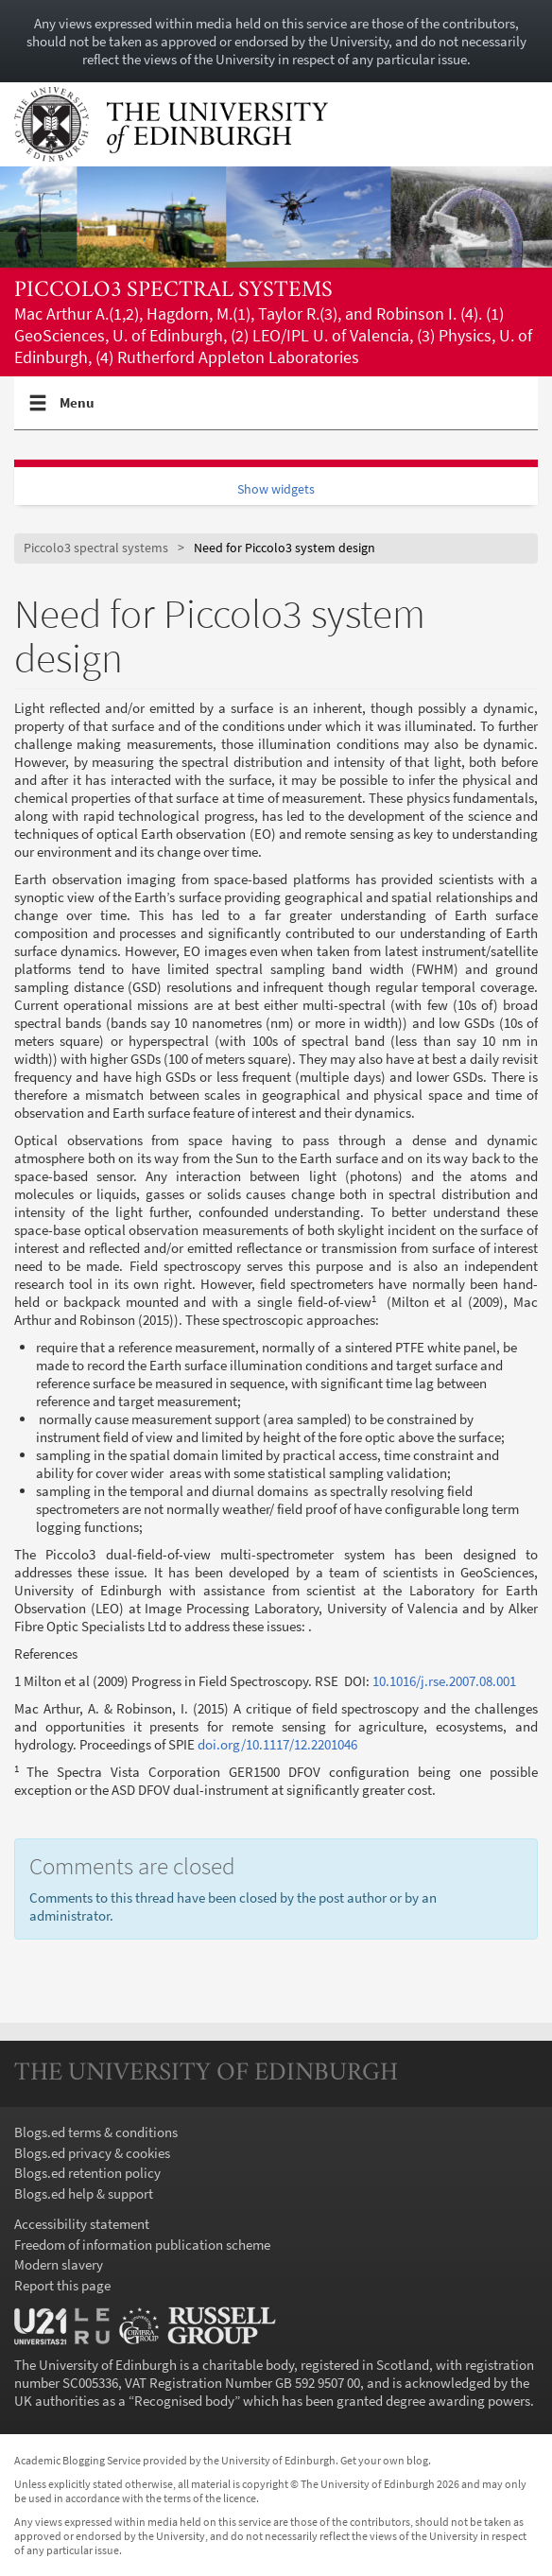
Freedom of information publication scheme (142, 2245)
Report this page (62, 2285)
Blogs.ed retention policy (87, 2173)
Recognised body (184, 2401)
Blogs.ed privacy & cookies (92, 2153)
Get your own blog (384, 2460)
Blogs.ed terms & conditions (96, 2132)
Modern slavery (58, 2264)
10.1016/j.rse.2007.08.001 (444, 1681)
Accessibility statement (81, 2224)
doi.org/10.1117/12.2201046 (277, 1744)
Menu (77, 410)
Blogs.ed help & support (83, 2193)
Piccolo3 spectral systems (173, 291)
